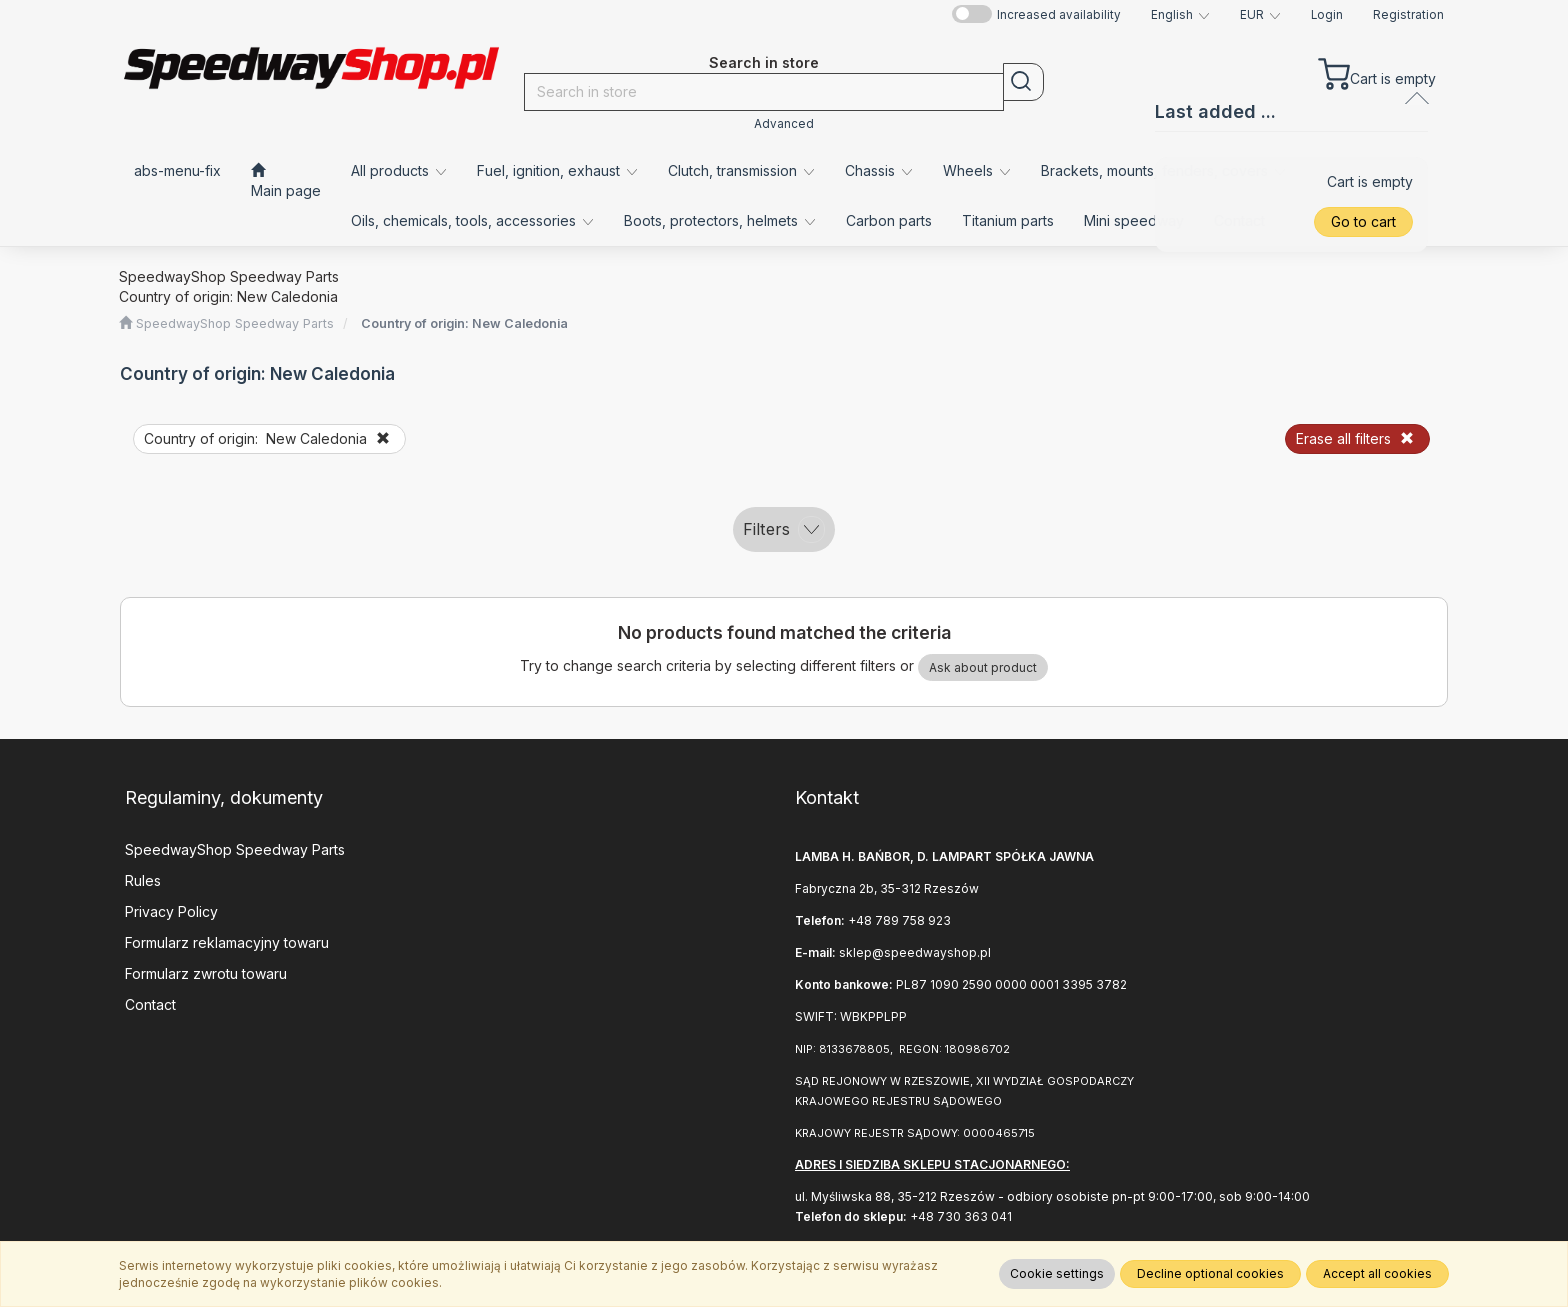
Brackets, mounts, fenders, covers (1163, 170)
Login (1327, 15)
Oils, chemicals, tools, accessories (472, 220)
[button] (1180, 15)
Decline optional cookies (1210, 1273)
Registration (1408, 15)
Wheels (977, 170)
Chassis (879, 170)
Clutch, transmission (741, 170)
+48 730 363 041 (961, 1216)
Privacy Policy (171, 911)
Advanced (784, 124)
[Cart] (1377, 69)
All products (399, 170)
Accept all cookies (1377, 1273)
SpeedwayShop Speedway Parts (235, 849)
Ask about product (983, 667)
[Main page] (286, 181)
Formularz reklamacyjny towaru (227, 942)
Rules (143, 880)
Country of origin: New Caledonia (464, 323)
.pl (984, 952)
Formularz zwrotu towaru (206, 973)
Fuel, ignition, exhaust (557, 170)
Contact (150, 1004)
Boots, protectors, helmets (720, 220)
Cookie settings (1057, 1273)
